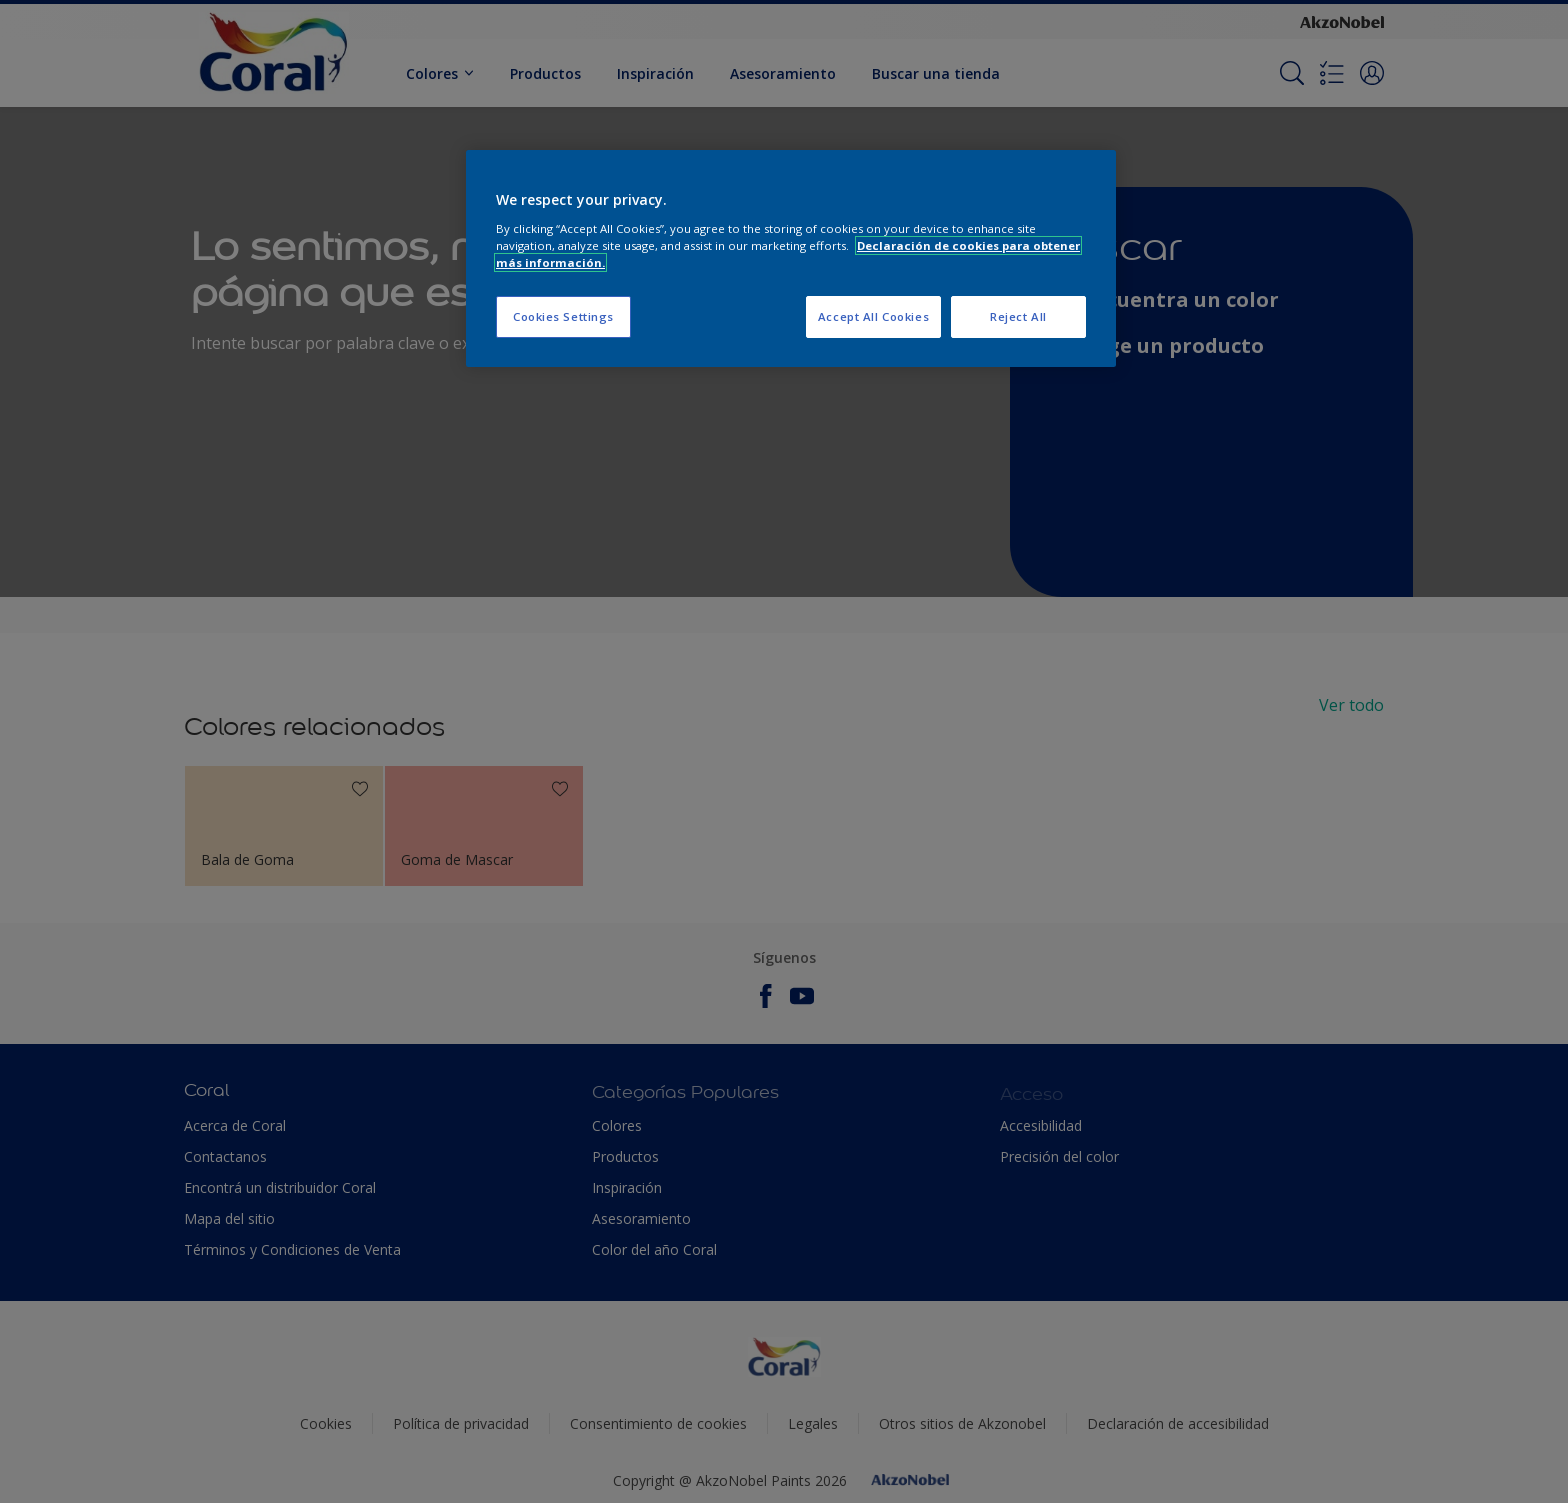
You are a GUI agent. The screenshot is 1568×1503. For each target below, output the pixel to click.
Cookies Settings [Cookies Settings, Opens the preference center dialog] (563, 316)
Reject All (1018, 316)
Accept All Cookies (873, 316)
